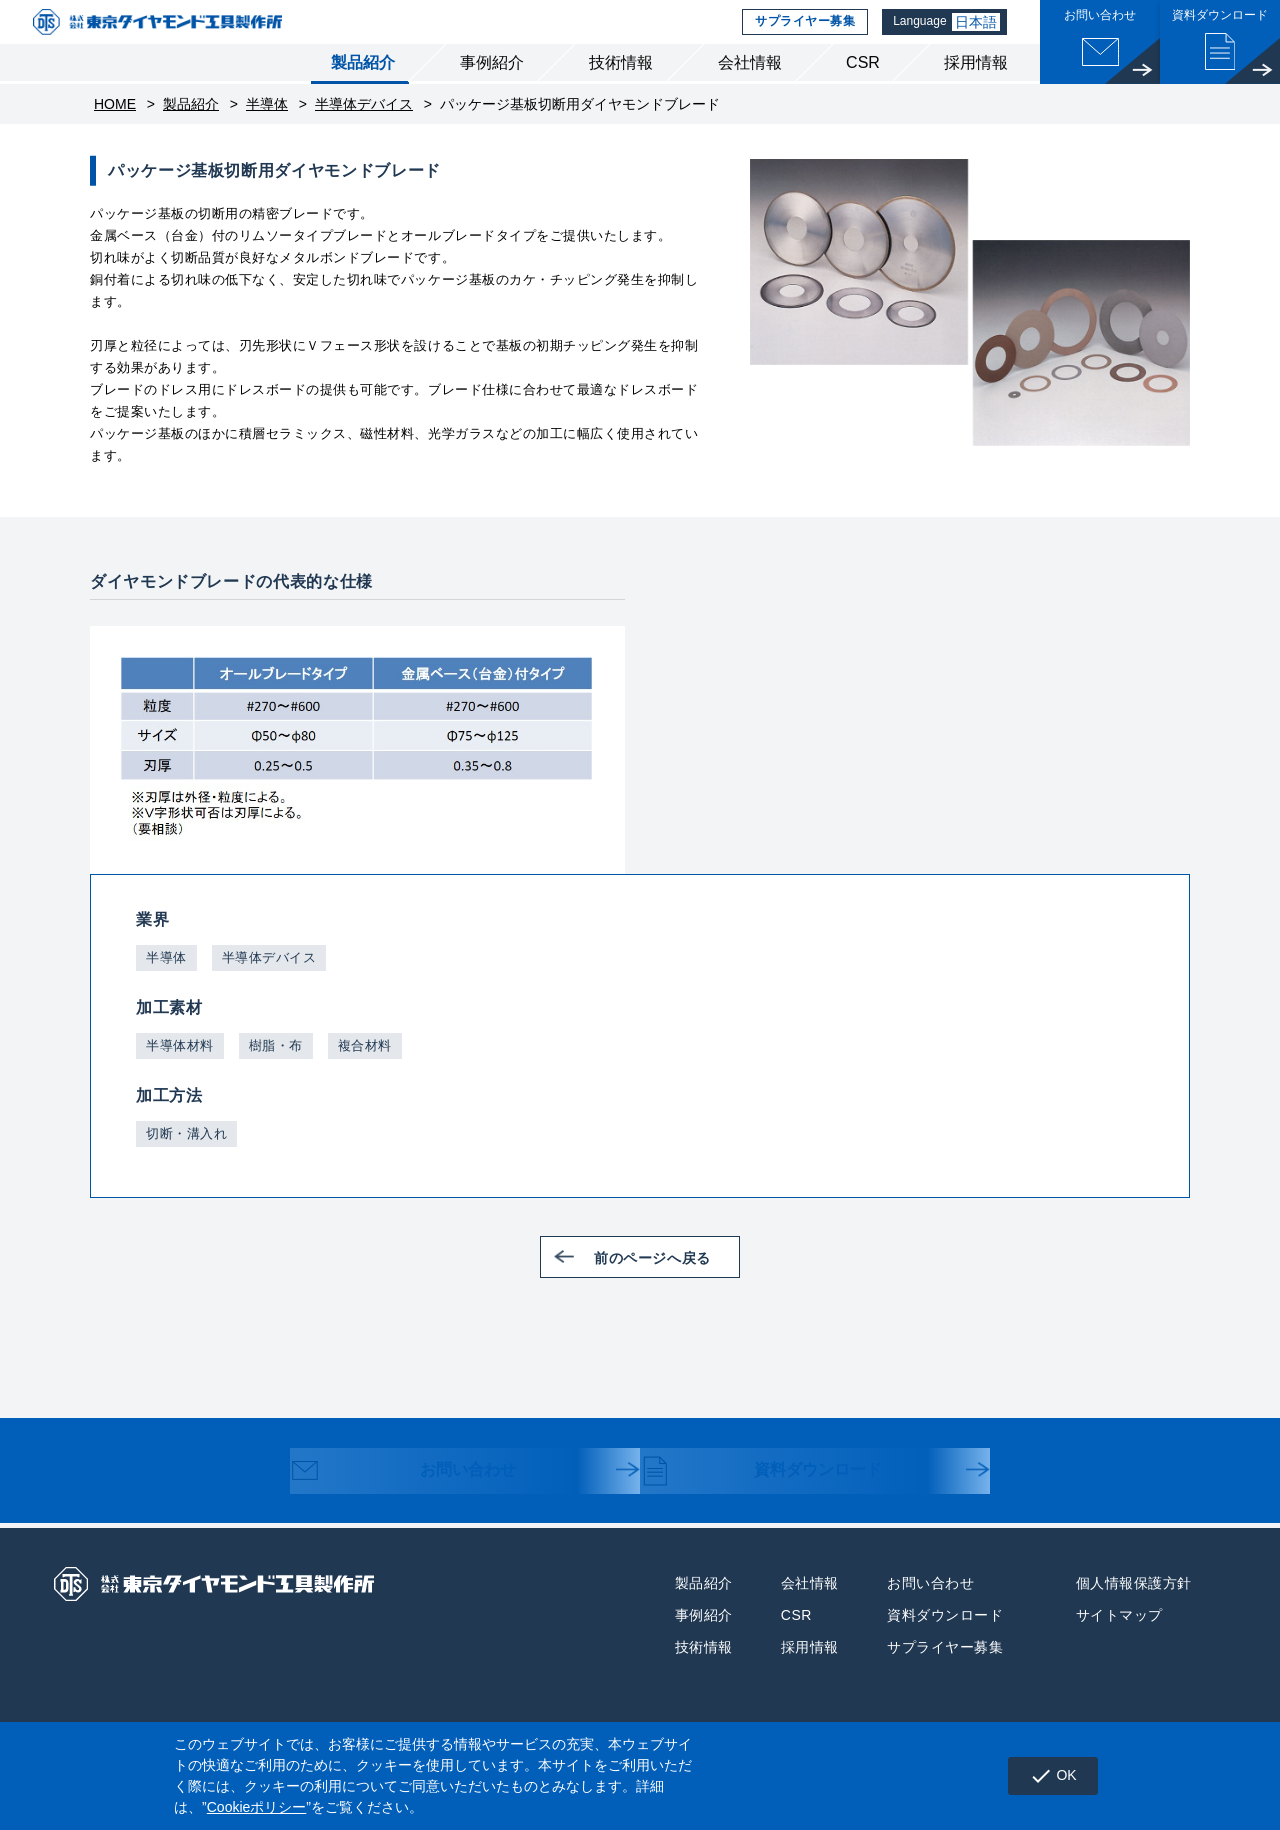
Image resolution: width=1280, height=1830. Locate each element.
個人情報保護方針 (1134, 1608)
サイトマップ (1119, 1640)
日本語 (978, 35)
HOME (115, 130)
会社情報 (750, 88)
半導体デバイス (364, 130)
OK (1047, 1776)
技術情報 (621, 88)
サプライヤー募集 (801, 35)
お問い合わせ (421, 1498)
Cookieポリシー (257, 1807)
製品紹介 (363, 88)
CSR (863, 88)
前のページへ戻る (667, 1282)
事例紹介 (492, 88)
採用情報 (976, 88)
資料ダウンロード (781, 1498)
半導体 (267, 130)
